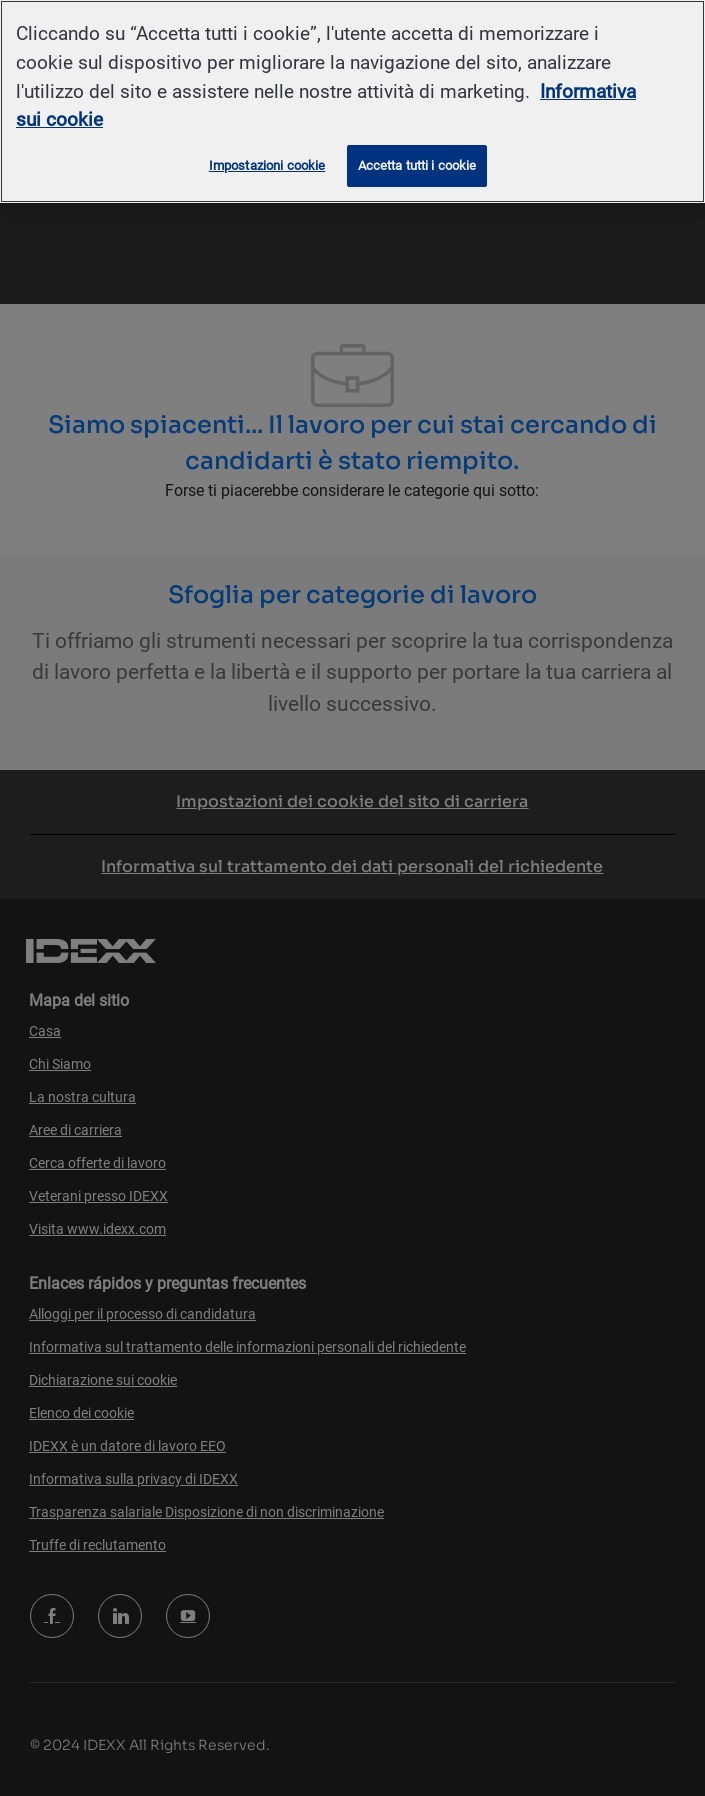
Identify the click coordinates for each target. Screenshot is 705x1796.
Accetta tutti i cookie (417, 165)
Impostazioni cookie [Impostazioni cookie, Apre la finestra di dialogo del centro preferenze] (267, 165)
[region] (352, 101)
